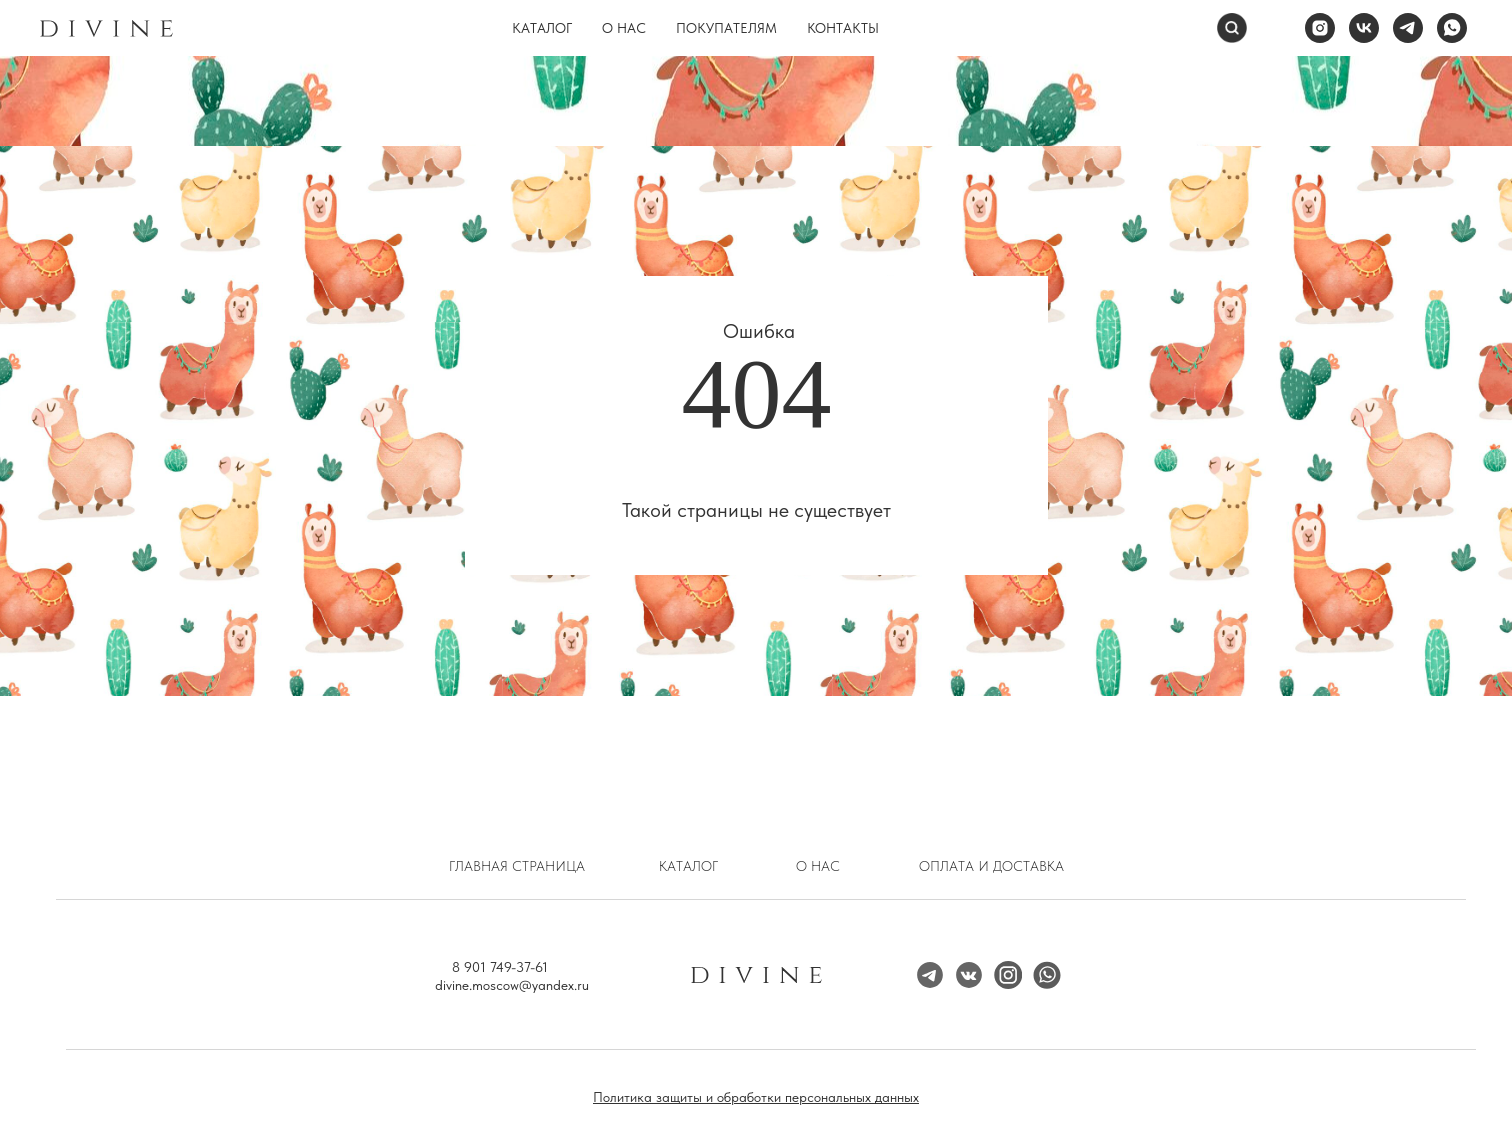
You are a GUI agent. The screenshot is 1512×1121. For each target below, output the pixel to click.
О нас (624, 28)
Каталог (688, 866)
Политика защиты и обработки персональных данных (756, 1097)
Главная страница (517, 866)
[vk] (1364, 28)
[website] (1276, 28)
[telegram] (1408, 28)
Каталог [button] (542, 28)
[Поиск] (1232, 28)
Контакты (843, 28)
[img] (1008, 975)
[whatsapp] (1452, 28)
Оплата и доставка (991, 866)
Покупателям (726, 28)
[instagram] (1320, 28)
